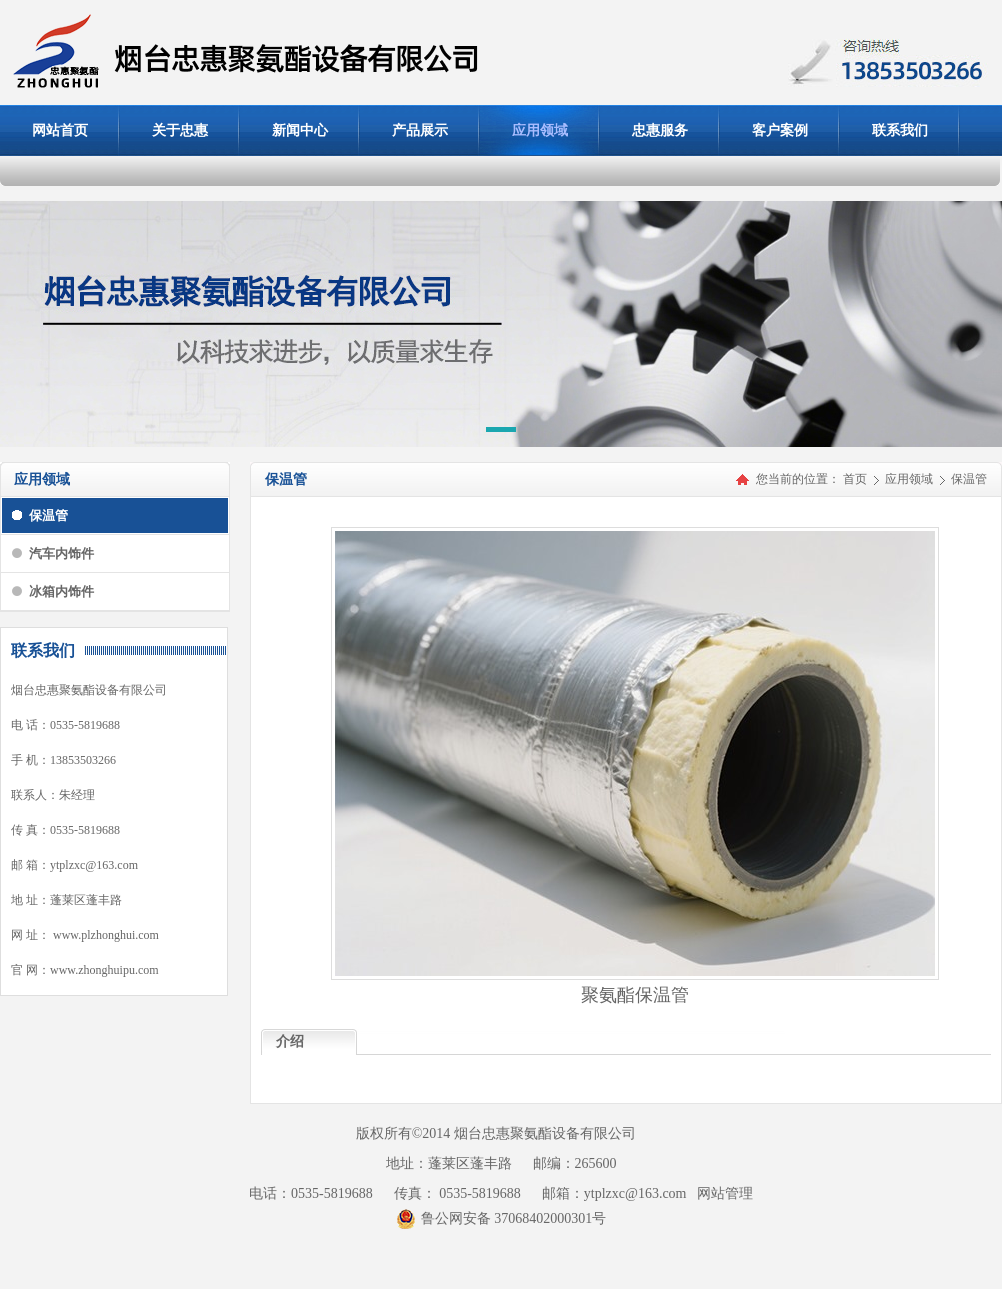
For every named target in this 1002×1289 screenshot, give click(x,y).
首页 (855, 479)
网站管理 (725, 1193)
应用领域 (910, 479)
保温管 (969, 479)
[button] (501, 433)
